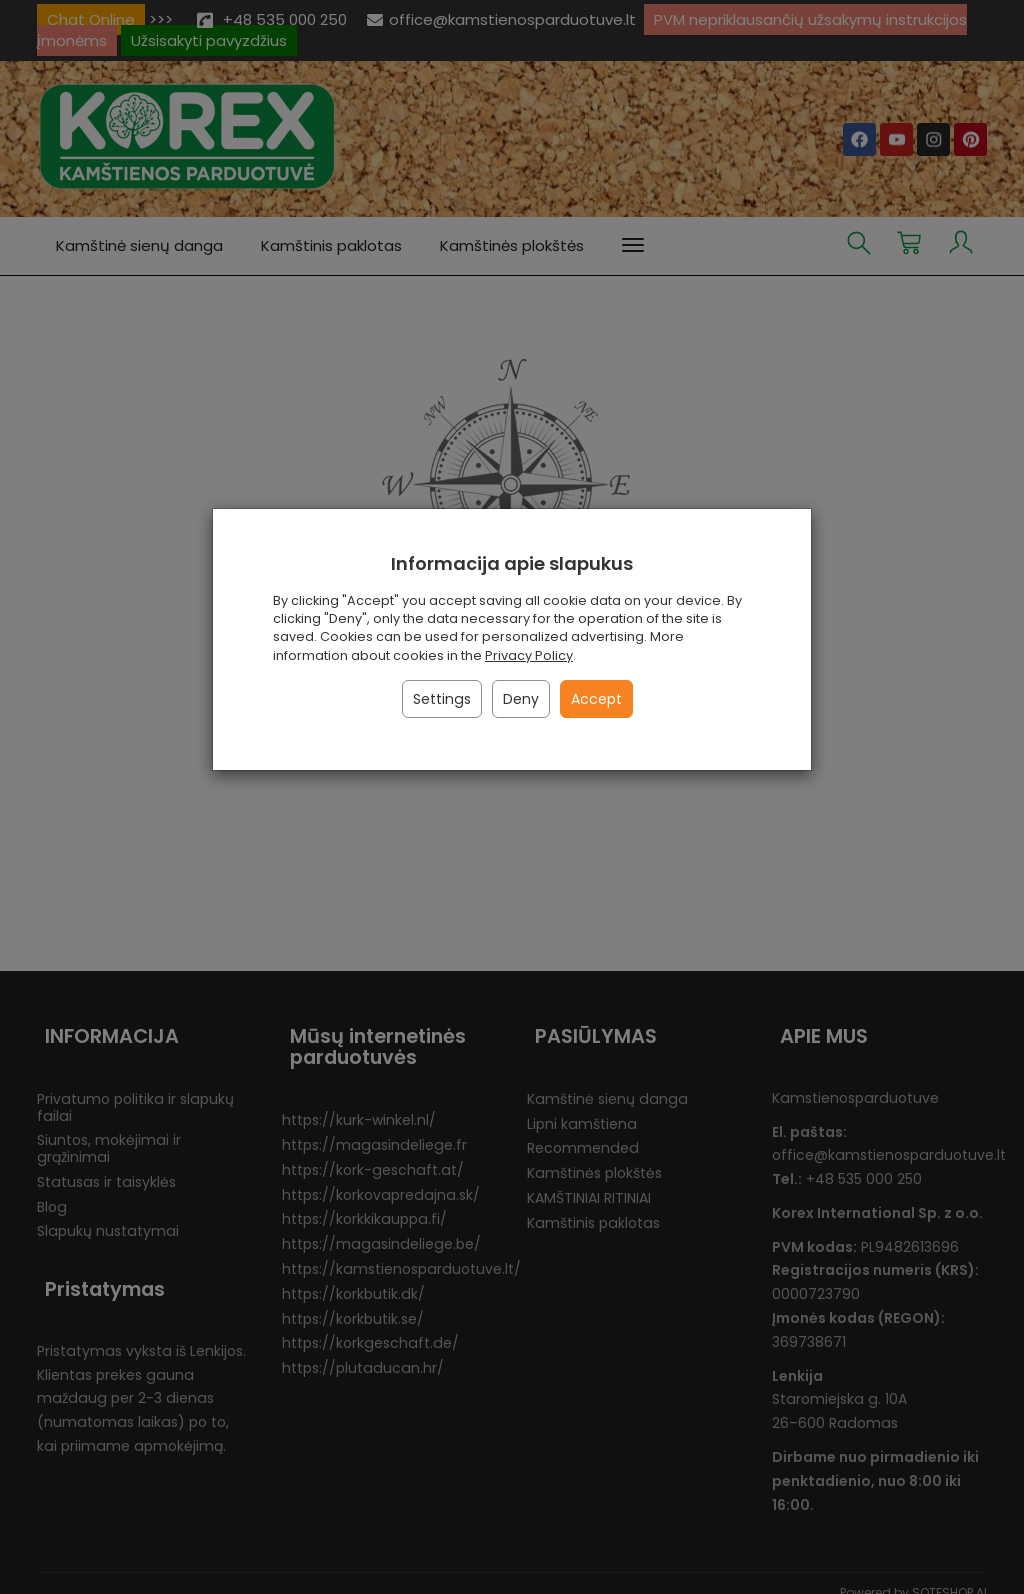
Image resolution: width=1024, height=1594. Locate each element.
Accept (596, 699)
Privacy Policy (529, 655)
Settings (442, 699)
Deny (521, 699)
